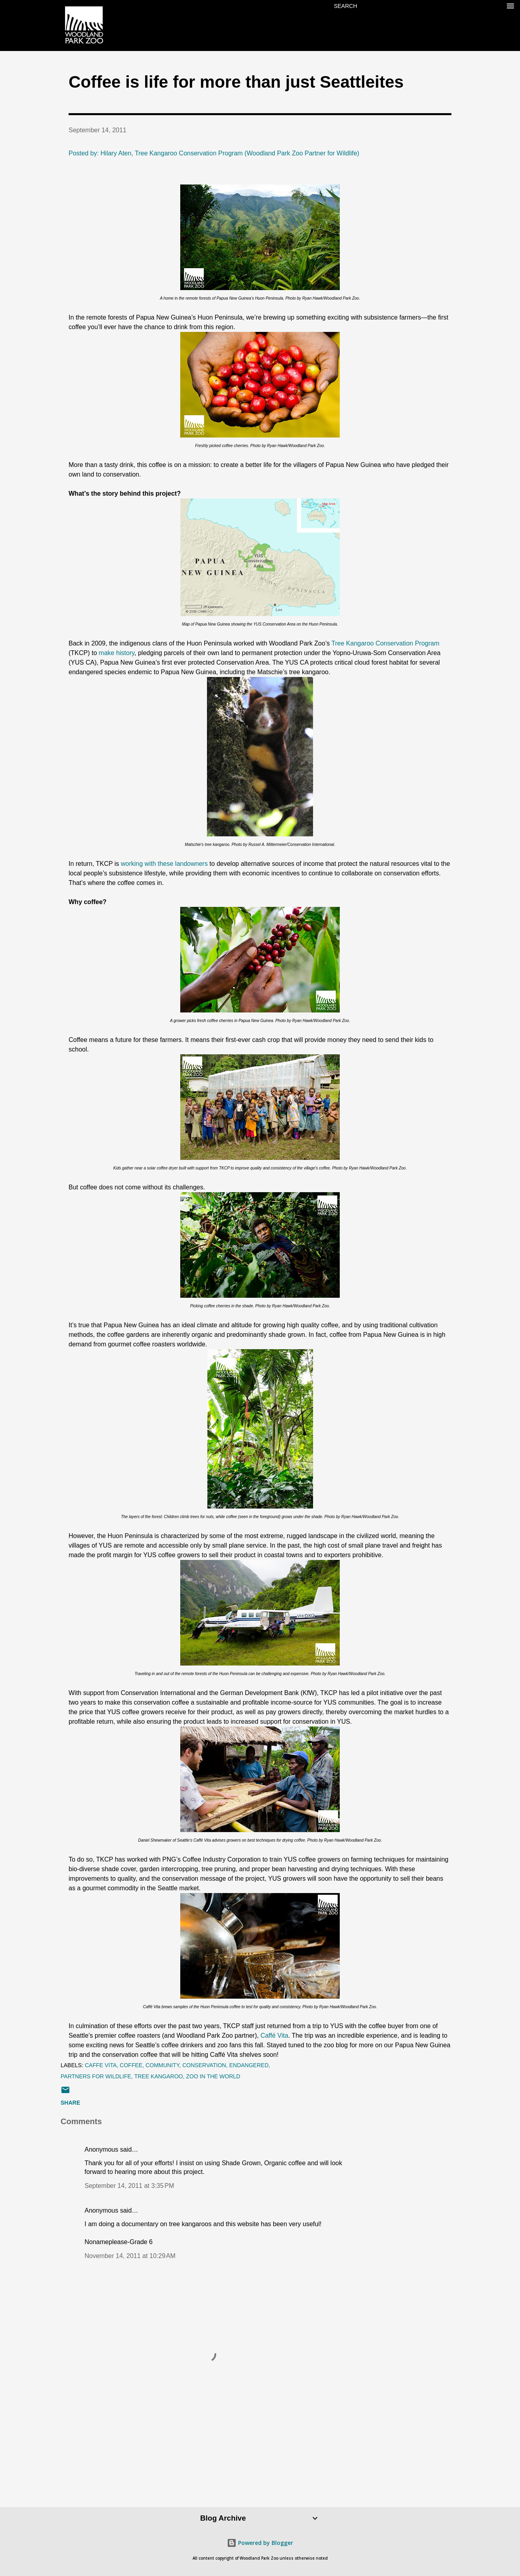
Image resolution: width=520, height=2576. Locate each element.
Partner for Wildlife (331, 153)
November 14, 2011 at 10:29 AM (130, 2255)
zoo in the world (213, 2076)
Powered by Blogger (260, 2543)
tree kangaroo (158, 2076)
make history (117, 652)
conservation (204, 2065)
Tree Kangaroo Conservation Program (385, 643)
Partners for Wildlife (96, 2076)
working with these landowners (164, 863)
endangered (249, 2065)
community (162, 2065)
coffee (131, 2065)
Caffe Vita (101, 2065)
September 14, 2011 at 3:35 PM (129, 2185)
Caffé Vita (274, 2035)
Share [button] (70, 2102)
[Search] (345, 6)
